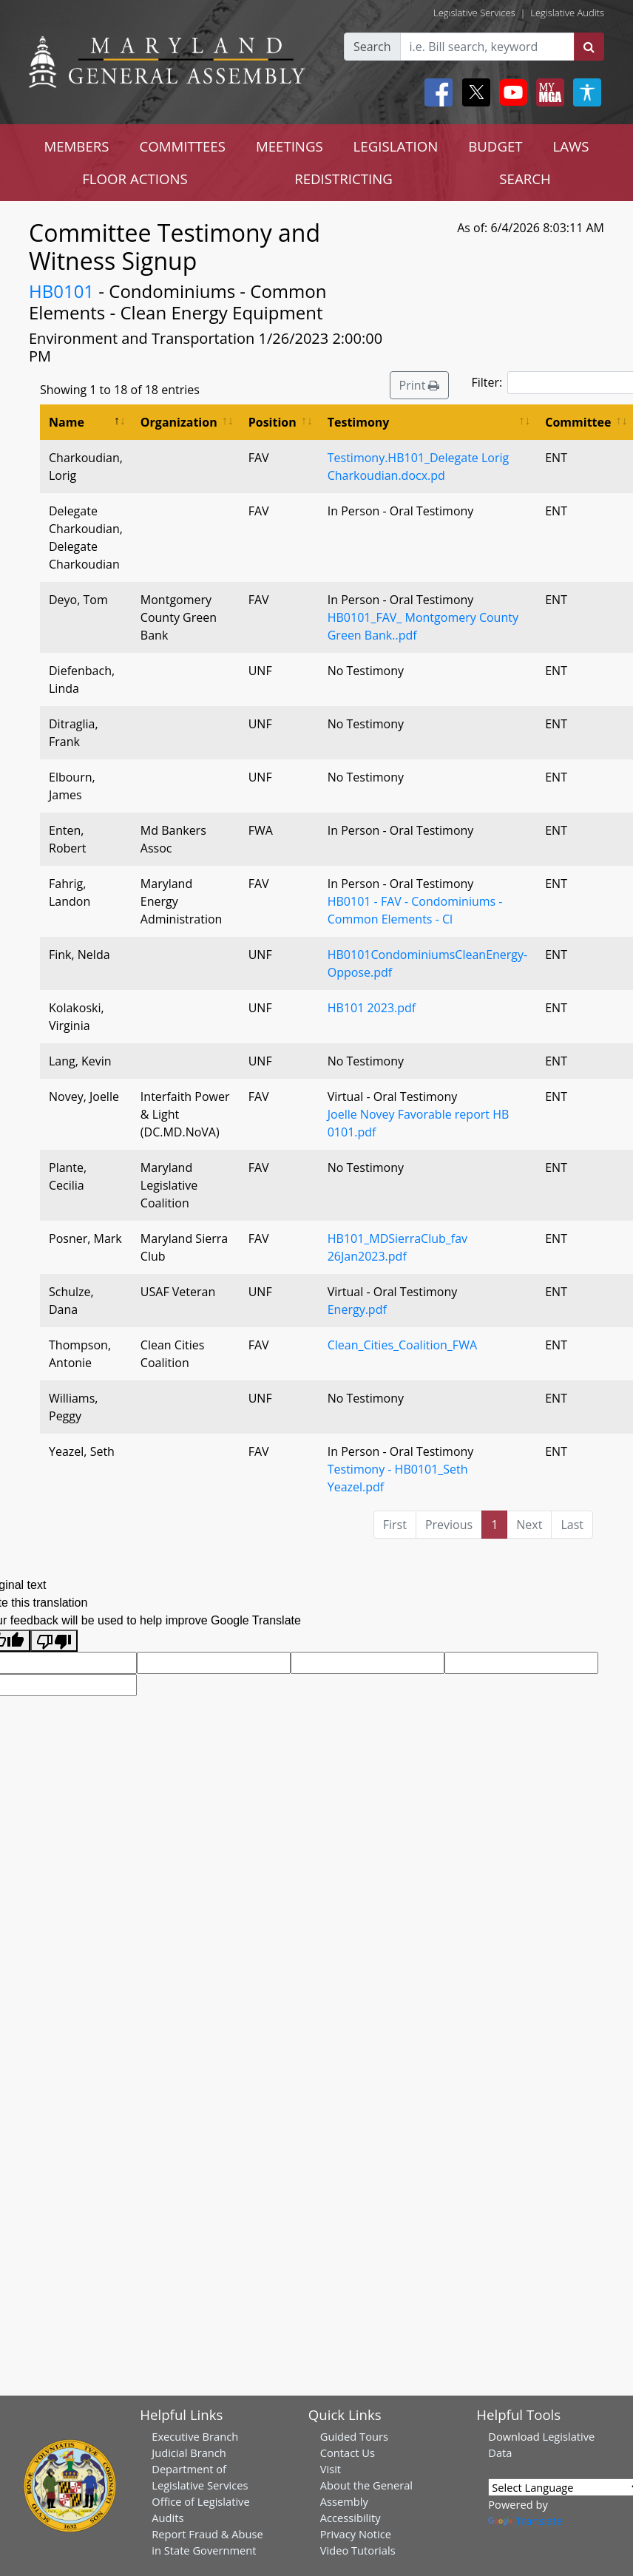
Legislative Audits (567, 12)
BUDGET (495, 146)
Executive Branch (195, 2436)
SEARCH (524, 178)
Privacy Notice (355, 2533)
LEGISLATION (396, 146)
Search (372, 46)
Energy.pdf (357, 1309)
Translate (525, 2520)
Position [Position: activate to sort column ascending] (272, 422)
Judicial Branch (189, 2452)
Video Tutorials (358, 2550)
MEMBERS (76, 146)
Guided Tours (354, 2436)
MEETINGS (289, 146)
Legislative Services (474, 12)
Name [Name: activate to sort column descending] (66, 422)
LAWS (571, 146)
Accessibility (350, 2517)
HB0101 (61, 291)
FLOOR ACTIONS (135, 178)
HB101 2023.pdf (372, 1008)
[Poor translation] (54, 1641)
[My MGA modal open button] (547, 92)
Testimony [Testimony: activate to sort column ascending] (359, 422)
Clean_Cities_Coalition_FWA (402, 1345)
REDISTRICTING (343, 178)
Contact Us (347, 2452)
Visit (330, 2468)
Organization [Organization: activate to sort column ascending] (179, 422)
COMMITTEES (182, 146)
